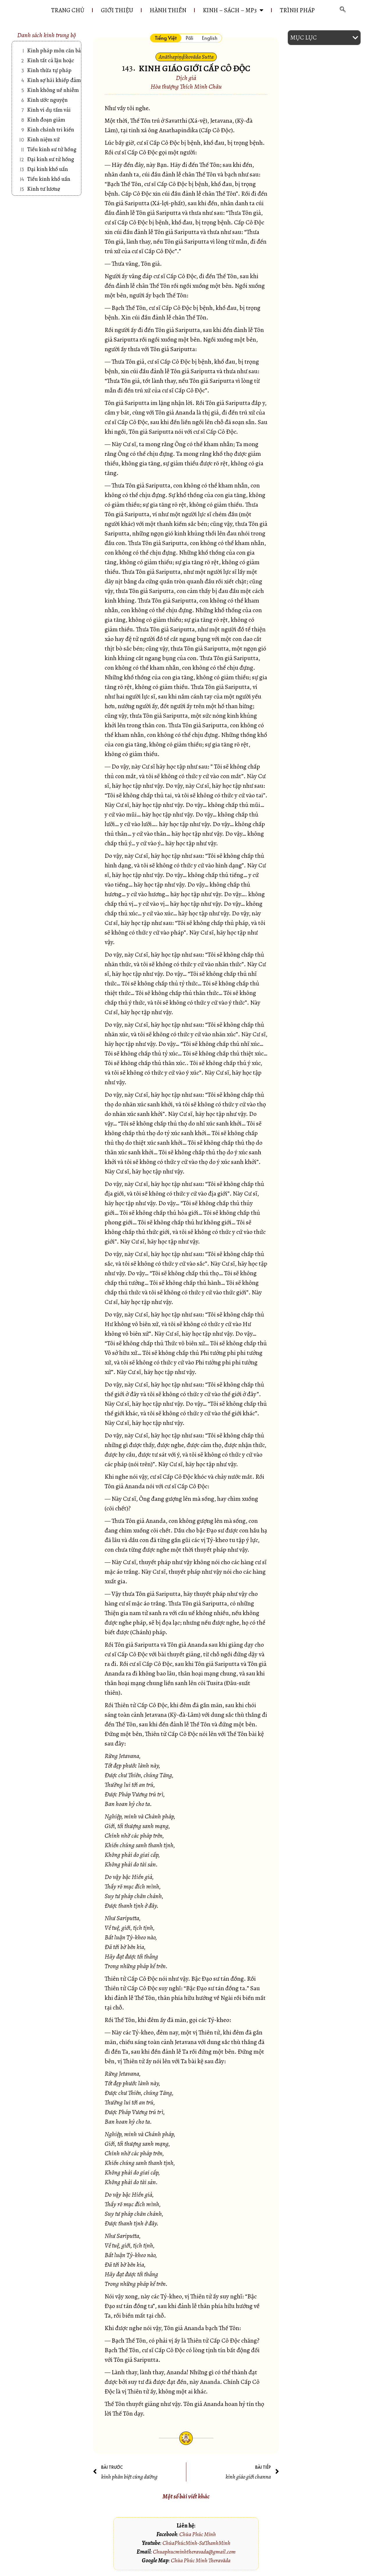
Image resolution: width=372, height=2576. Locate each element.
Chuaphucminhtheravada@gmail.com (194, 2552)
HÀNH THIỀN (168, 10)
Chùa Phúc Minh (197, 2534)
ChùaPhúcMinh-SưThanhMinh (196, 2543)
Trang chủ (67, 10)
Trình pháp (297, 10)
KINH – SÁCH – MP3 (233, 10)
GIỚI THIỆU (117, 10)
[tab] (165, 38)
